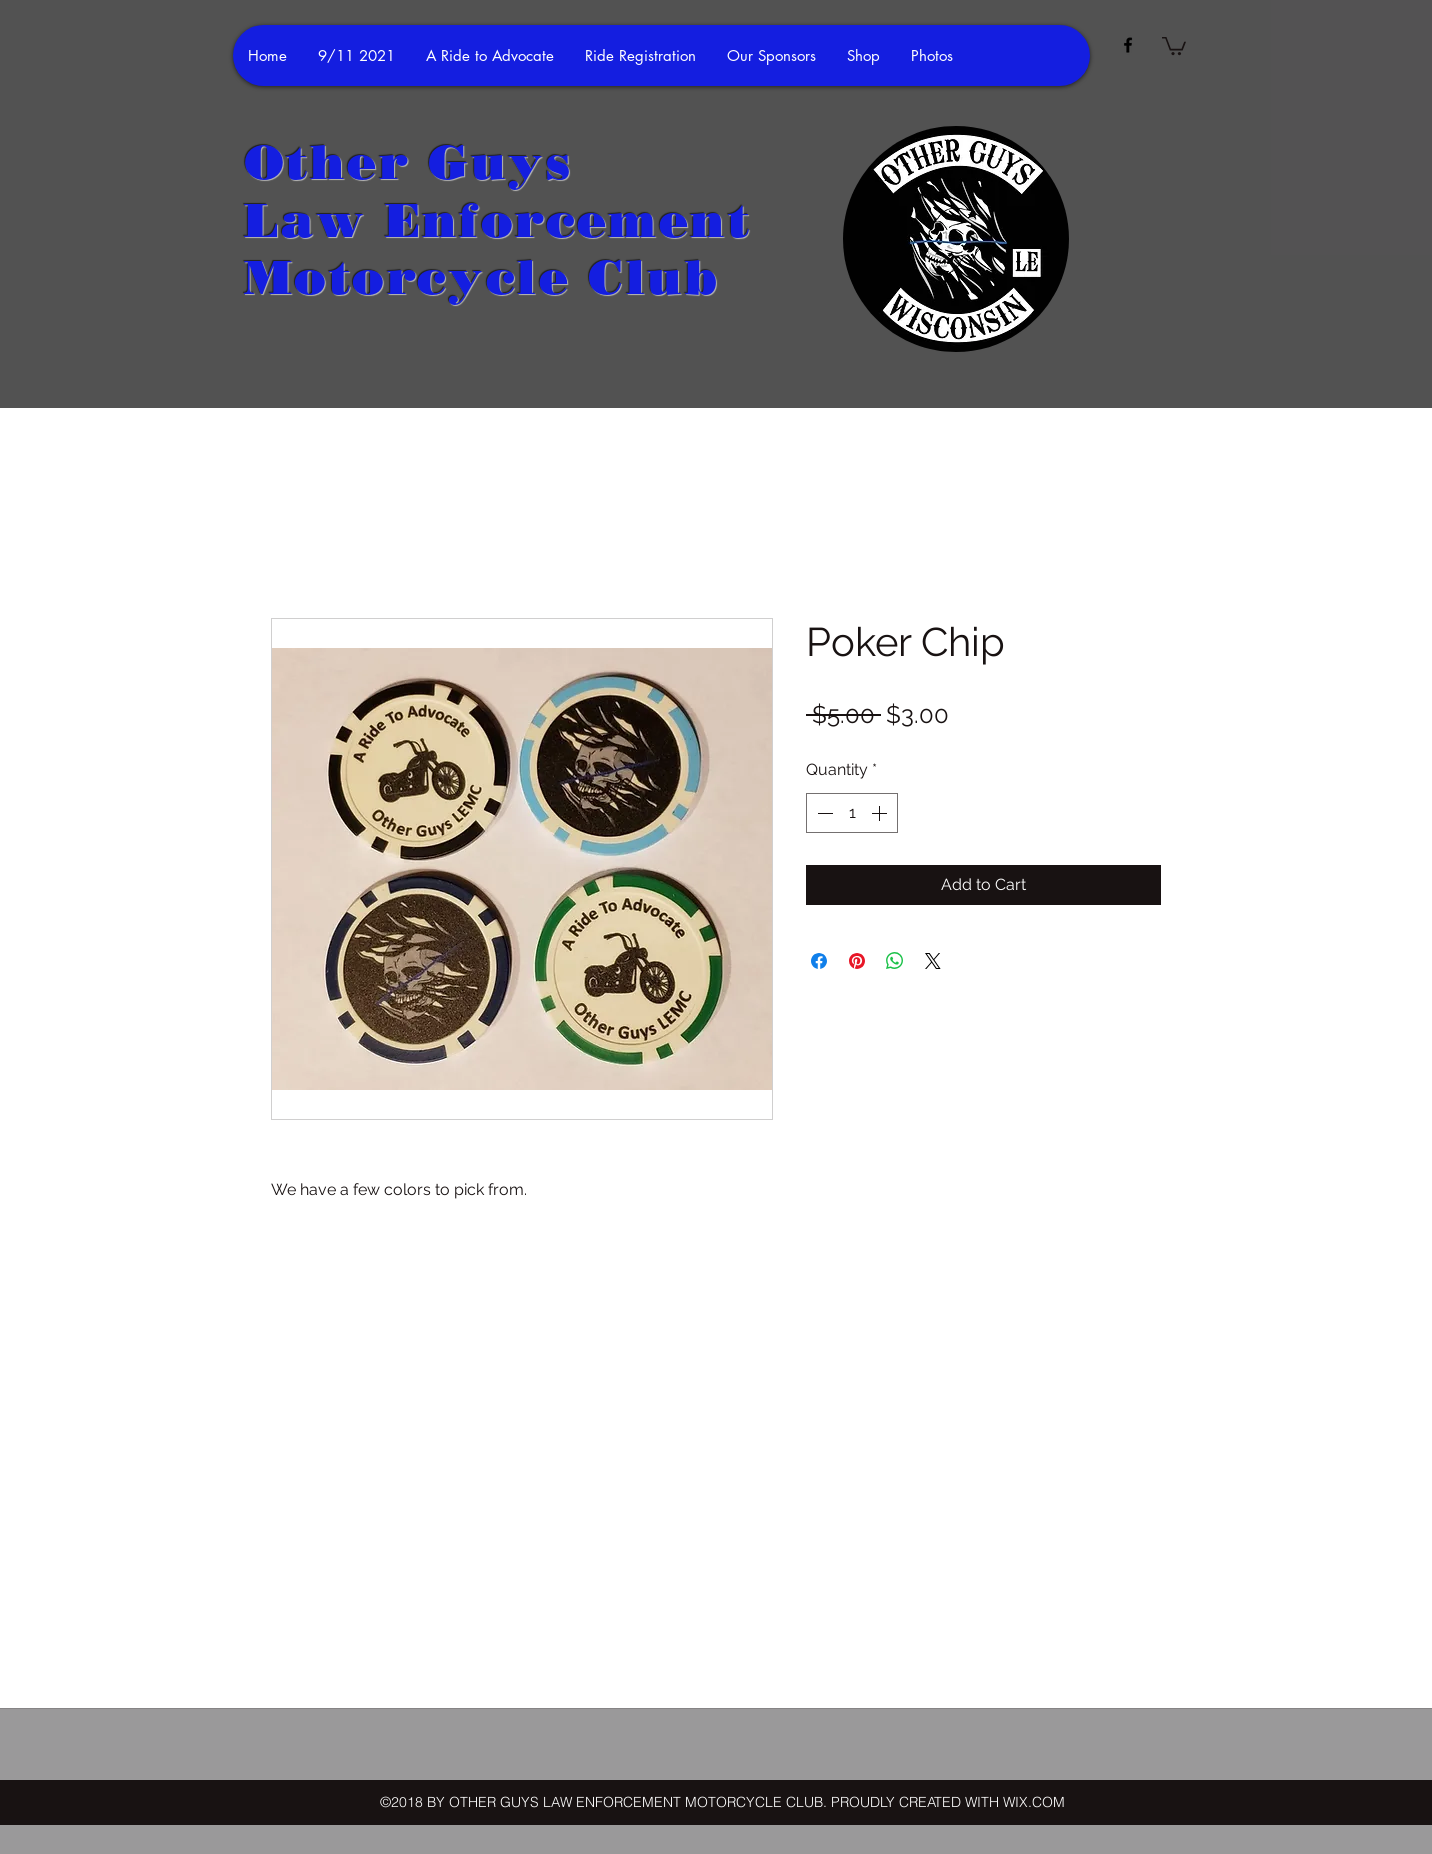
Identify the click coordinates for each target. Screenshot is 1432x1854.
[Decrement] (823, 813)
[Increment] (881, 813)
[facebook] (1128, 45)
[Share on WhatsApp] (895, 961)
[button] (1174, 45)
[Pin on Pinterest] (857, 961)
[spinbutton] (852, 813)
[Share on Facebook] (819, 961)
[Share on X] (933, 961)
